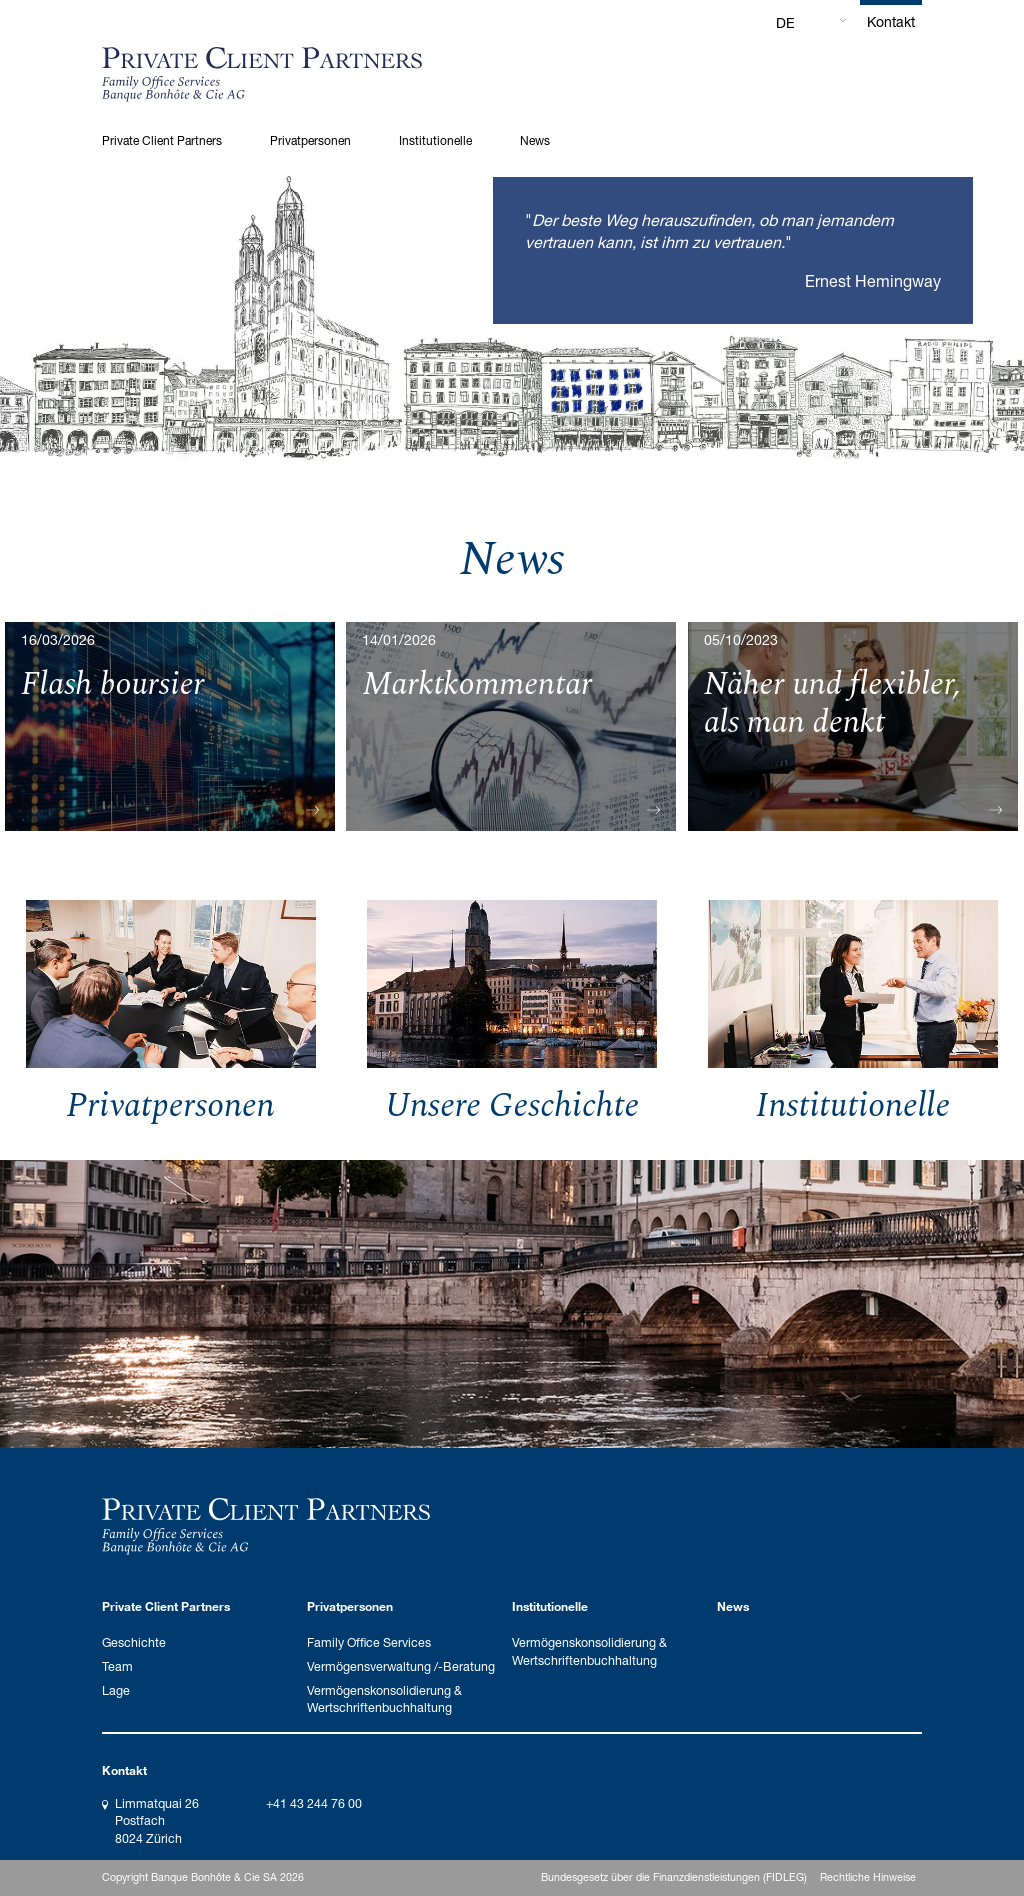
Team (117, 1666)
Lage (116, 1690)
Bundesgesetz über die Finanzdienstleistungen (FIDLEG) (674, 1877)
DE (785, 22)
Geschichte (134, 1642)
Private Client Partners (162, 140)
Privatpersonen (310, 140)
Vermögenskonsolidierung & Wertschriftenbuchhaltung (384, 1699)
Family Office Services (369, 1642)
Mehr (170, 809)
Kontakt (891, 21)
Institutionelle (435, 140)
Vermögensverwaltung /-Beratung (401, 1666)
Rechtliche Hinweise (868, 1877)
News (535, 140)
